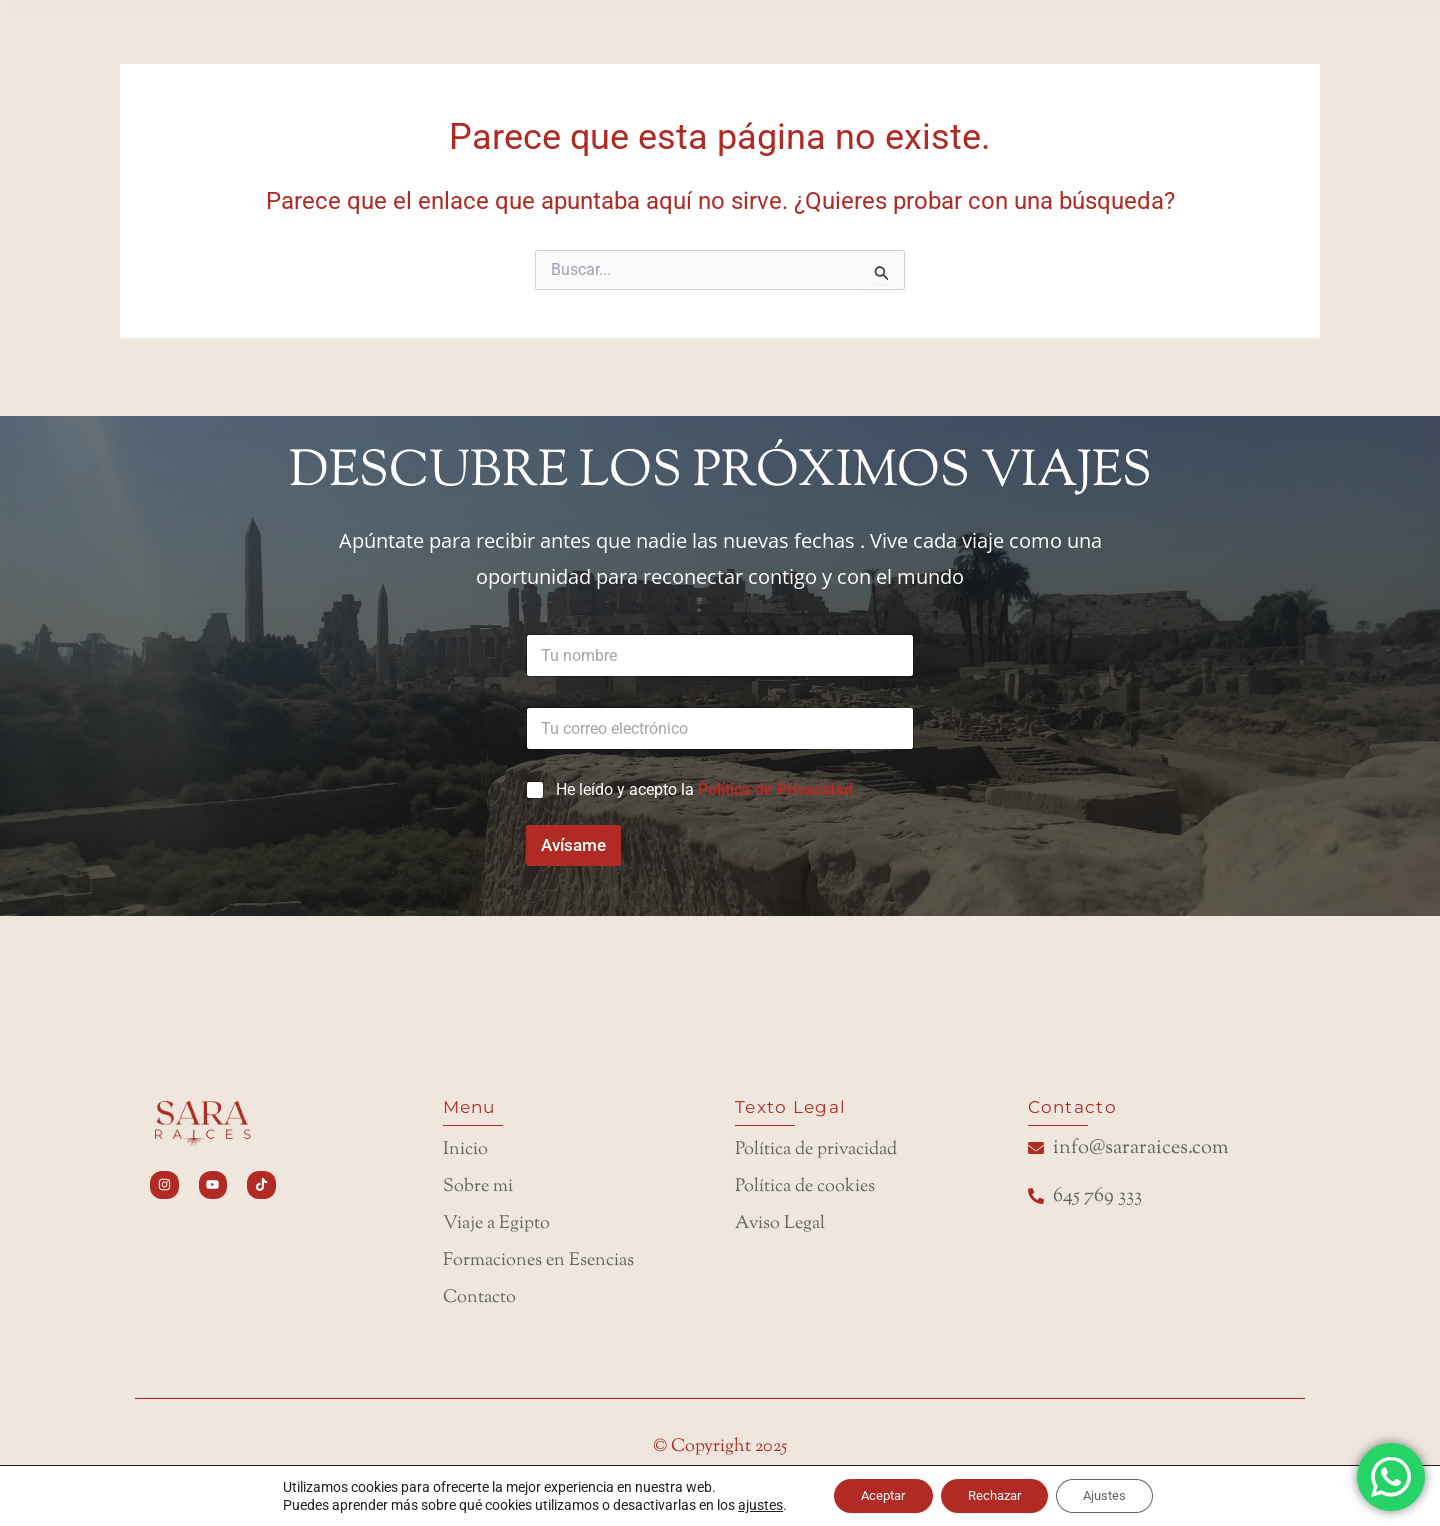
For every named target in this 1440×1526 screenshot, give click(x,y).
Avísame (573, 830)
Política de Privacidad (775, 774)
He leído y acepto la (704, 774)
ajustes (744, 1504)
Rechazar (995, 1495)
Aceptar (873, 1495)
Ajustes (1116, 1495)
